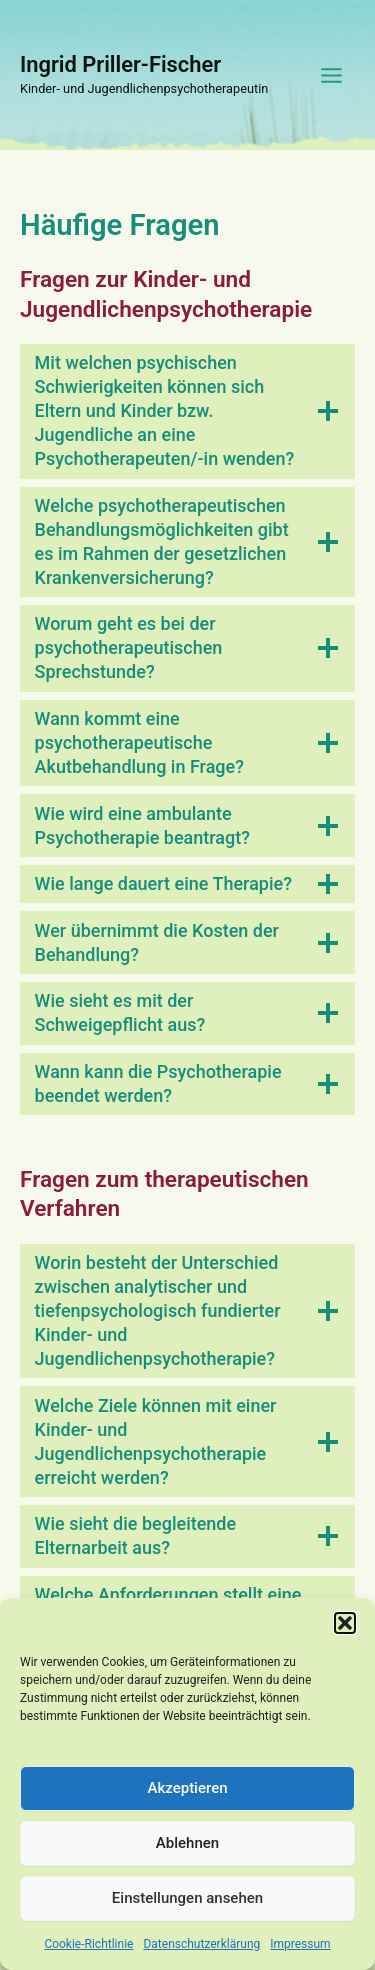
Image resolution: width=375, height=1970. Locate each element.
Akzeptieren (187, 1801)
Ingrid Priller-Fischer (120, 64)
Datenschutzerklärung (201, 1957)
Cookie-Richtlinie (88, 1957)
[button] (345, 1636)
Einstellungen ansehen (187, 1911)
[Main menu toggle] (331, 75)
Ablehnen (187, 1856)
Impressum (300, 1957)
